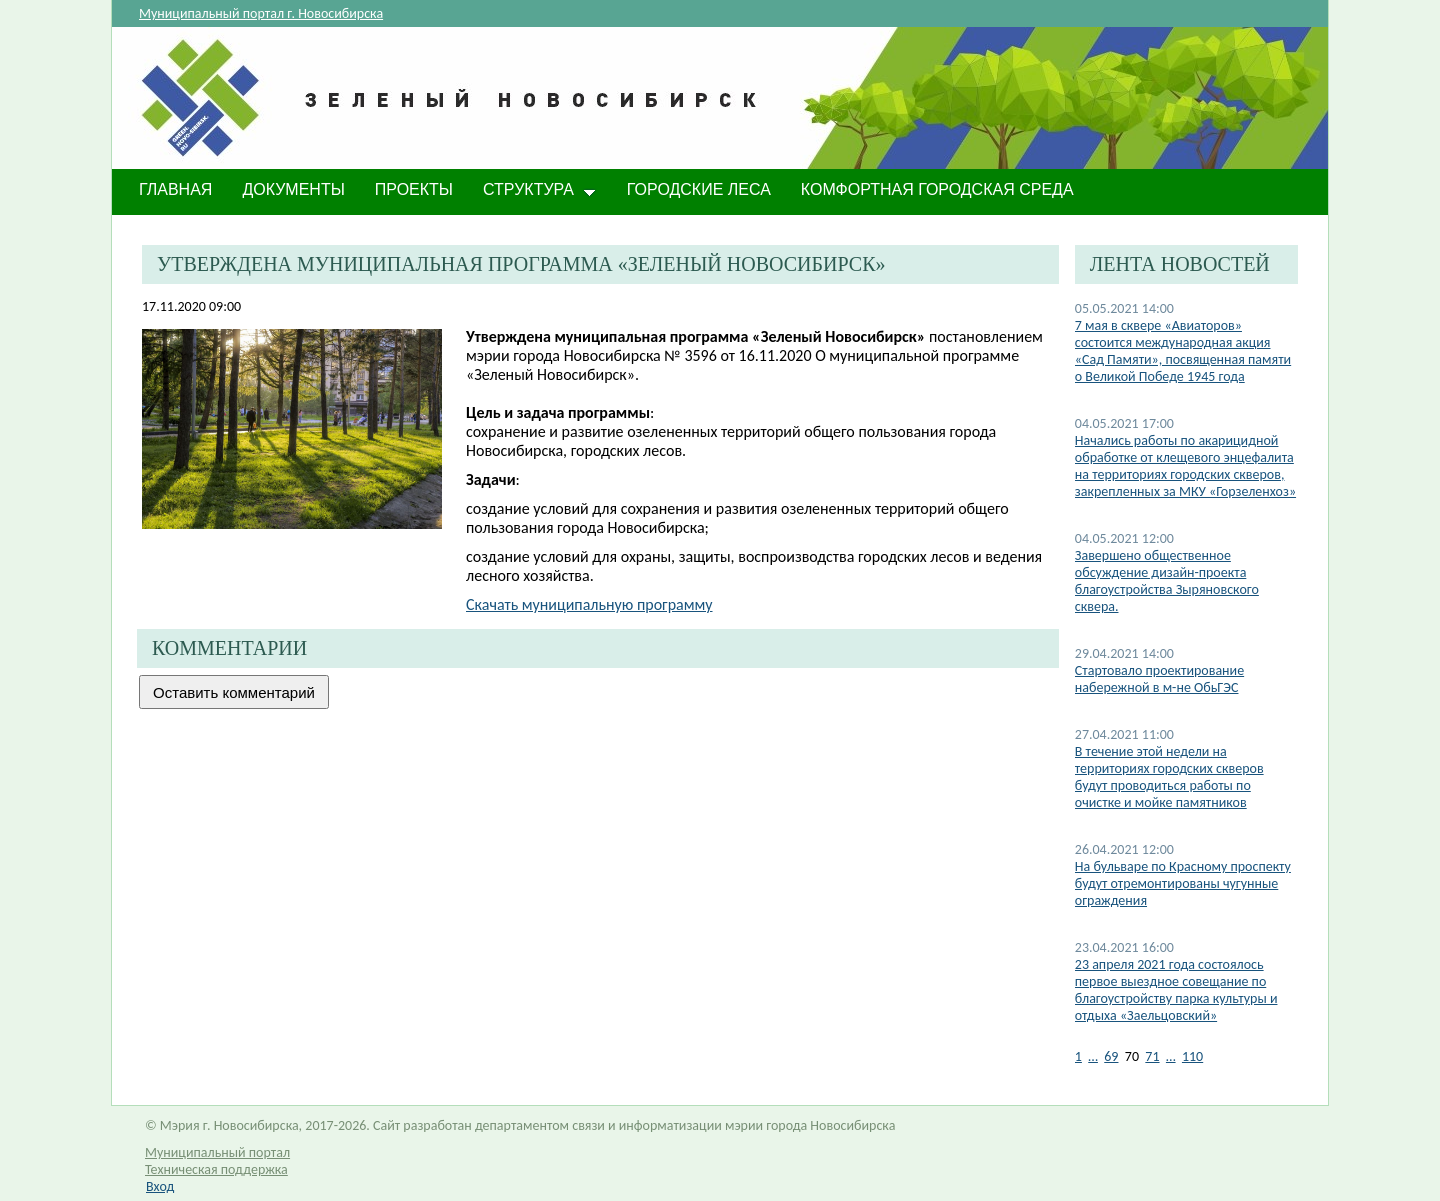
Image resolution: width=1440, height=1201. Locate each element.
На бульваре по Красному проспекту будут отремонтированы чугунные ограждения (1183, 883)
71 (1152, 1056)
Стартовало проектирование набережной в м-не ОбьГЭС (1159, 679)
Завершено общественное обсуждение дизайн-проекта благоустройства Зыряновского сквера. (1167, 581)
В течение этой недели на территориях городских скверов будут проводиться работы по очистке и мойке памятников (1169, 777)
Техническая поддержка (216, 1169)
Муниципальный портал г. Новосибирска (261, 13)
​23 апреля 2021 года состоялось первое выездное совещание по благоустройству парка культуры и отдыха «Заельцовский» (1176, 990)
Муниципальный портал (217, 1152)
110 (1192, 1056)
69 (1111, 1056)
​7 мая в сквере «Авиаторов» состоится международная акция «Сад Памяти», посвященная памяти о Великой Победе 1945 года (1183, 351)
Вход (160, 1186)
